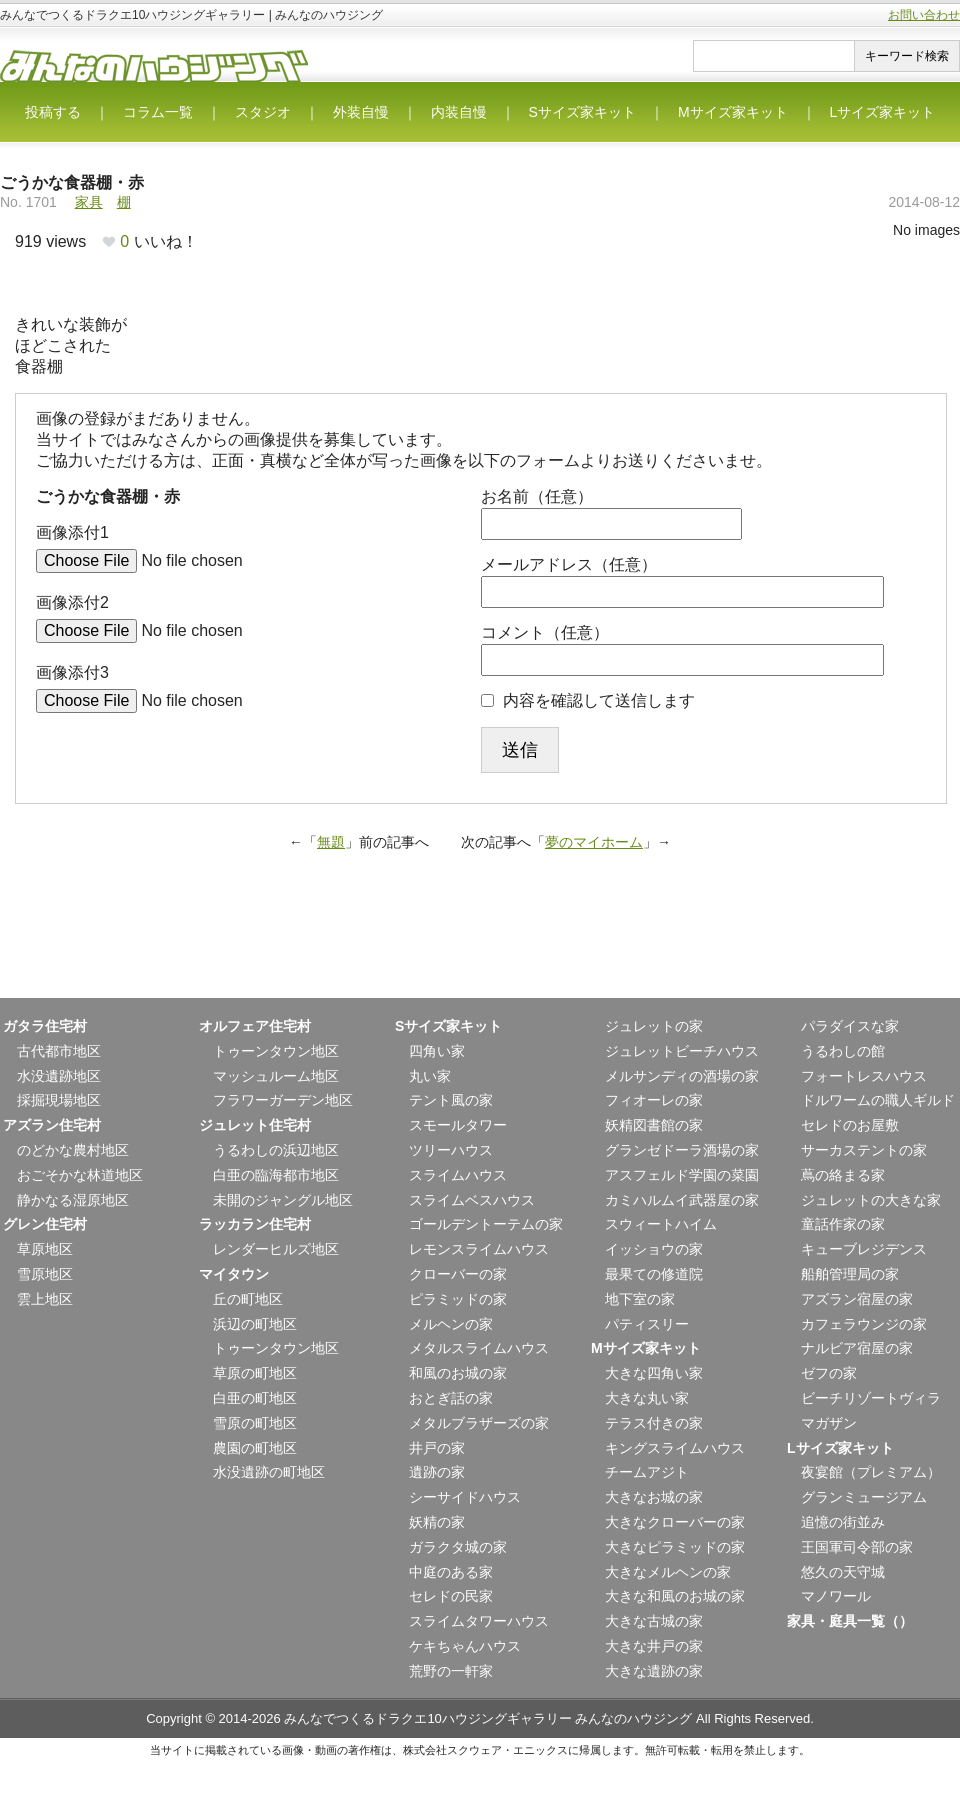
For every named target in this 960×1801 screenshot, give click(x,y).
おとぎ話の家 (451, 1398)
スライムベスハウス (472, 1200)
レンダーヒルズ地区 (276, 1249)
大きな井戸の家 (654, 1646)
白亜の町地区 (255, 1398)
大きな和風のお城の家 (675, 1596)
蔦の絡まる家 (843, 1175)
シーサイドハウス (465, 1497)
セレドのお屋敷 (850, 1125)
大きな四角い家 (654, 1373)
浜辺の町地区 (255, 1324)
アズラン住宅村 (52, 1125)
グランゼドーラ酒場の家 (682, 1150)
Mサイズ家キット (733, 112)
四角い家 (437, 1051)
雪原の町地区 (255, 1423)
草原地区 (45, 1249)
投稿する (53, 112)
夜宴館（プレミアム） (871, 1472)
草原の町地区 (255, 1373)
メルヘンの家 (451, 1324)
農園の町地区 (255, 1448)
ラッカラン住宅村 (255, 1224)
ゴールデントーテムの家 (486, 1224)
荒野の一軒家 (451, 1671)
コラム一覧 (158, 112)
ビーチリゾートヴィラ (871, 1398)
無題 (331, 842)
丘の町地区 (248, 1299)
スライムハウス (458, 1175)
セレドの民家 (451, 1596)
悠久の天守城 (843, 1572)
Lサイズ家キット (883, 112)
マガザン (829, 1423)
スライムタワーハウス (479, 1621)
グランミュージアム (864, 1497)
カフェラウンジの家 (864, 1324)
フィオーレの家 (654, 1100)
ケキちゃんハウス (465, 1646)
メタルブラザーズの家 (479, 1423)
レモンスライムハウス (479, 1249)
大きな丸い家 (647, 1398)
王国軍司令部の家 (857, 1547)
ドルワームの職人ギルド (878, 1100)
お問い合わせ (924, 15)
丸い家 (430, 1076)
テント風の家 (451, 1100)
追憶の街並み (843, 1522)
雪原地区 (45, 1274)
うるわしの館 (843, 1051)
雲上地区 (45, 1299)
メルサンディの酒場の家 (682, 1076)
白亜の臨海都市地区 (276, 1175)
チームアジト (647, 1472)
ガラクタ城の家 (458, 1547)
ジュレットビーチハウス (682, 1051)
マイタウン (234, 1274)
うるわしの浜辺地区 (276, 1150)
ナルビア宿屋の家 (857, 1348)
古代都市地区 (59, 1051)
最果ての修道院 (654, 1274)
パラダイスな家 (850, 1026)
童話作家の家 (843, 1224)
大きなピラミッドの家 (675, 1547)
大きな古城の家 (654, 1621)
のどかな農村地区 (73, 1150)
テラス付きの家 (654, 1423)
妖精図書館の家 (654, 1125)
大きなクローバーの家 (675, 1522)
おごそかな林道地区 (80, 1175)
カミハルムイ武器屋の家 (682, 1200)
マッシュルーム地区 (276, 1076)
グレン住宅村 (45, 1224)
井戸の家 (437, 1448)
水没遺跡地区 (59, 1076)
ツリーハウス (451, 1150)
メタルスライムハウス (479, 1348)
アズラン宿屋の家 (857, 1299)
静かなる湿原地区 (73, 1200)
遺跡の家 (437, 1472)
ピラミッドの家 (458, 1299)
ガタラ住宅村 (45, 1026)
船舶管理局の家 (850, 1274)
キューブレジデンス (864, 1249)
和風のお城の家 (458, 1373)
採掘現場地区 (59, 1100)
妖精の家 (437, 1522)
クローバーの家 (458, 1274)
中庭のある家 (451, 1572)
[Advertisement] (480, 948)
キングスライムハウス (675, 1448)
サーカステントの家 (864, 1150)
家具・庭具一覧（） (850, 1621)
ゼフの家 (829, 1373)
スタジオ (263, 112)
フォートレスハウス (864, 1076)
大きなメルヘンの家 (668, 1572)
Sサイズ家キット (582, 112)
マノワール (836, 1596)
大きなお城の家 (654, 1497)
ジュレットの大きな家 (871, 1200)
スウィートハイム (661, 1224)
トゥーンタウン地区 (276, 1051)
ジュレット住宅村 (255, 1125)
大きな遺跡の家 (654, 1671)
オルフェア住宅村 (255, 1026)
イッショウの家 (654, 1249)
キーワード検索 (907, 56)
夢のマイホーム (594, 842)
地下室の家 (640, 1299)
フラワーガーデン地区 (283, 1100)
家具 (89, 202)
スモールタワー (458, 1125)
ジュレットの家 (654, 1026)
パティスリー (647, 1324)
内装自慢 (459, 112)
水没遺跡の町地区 (269, 1472)
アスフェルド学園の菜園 (682, 1175)
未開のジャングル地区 (283, 1200)
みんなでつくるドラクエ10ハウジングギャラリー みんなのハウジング (488, 1718)
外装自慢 (361, 112)
